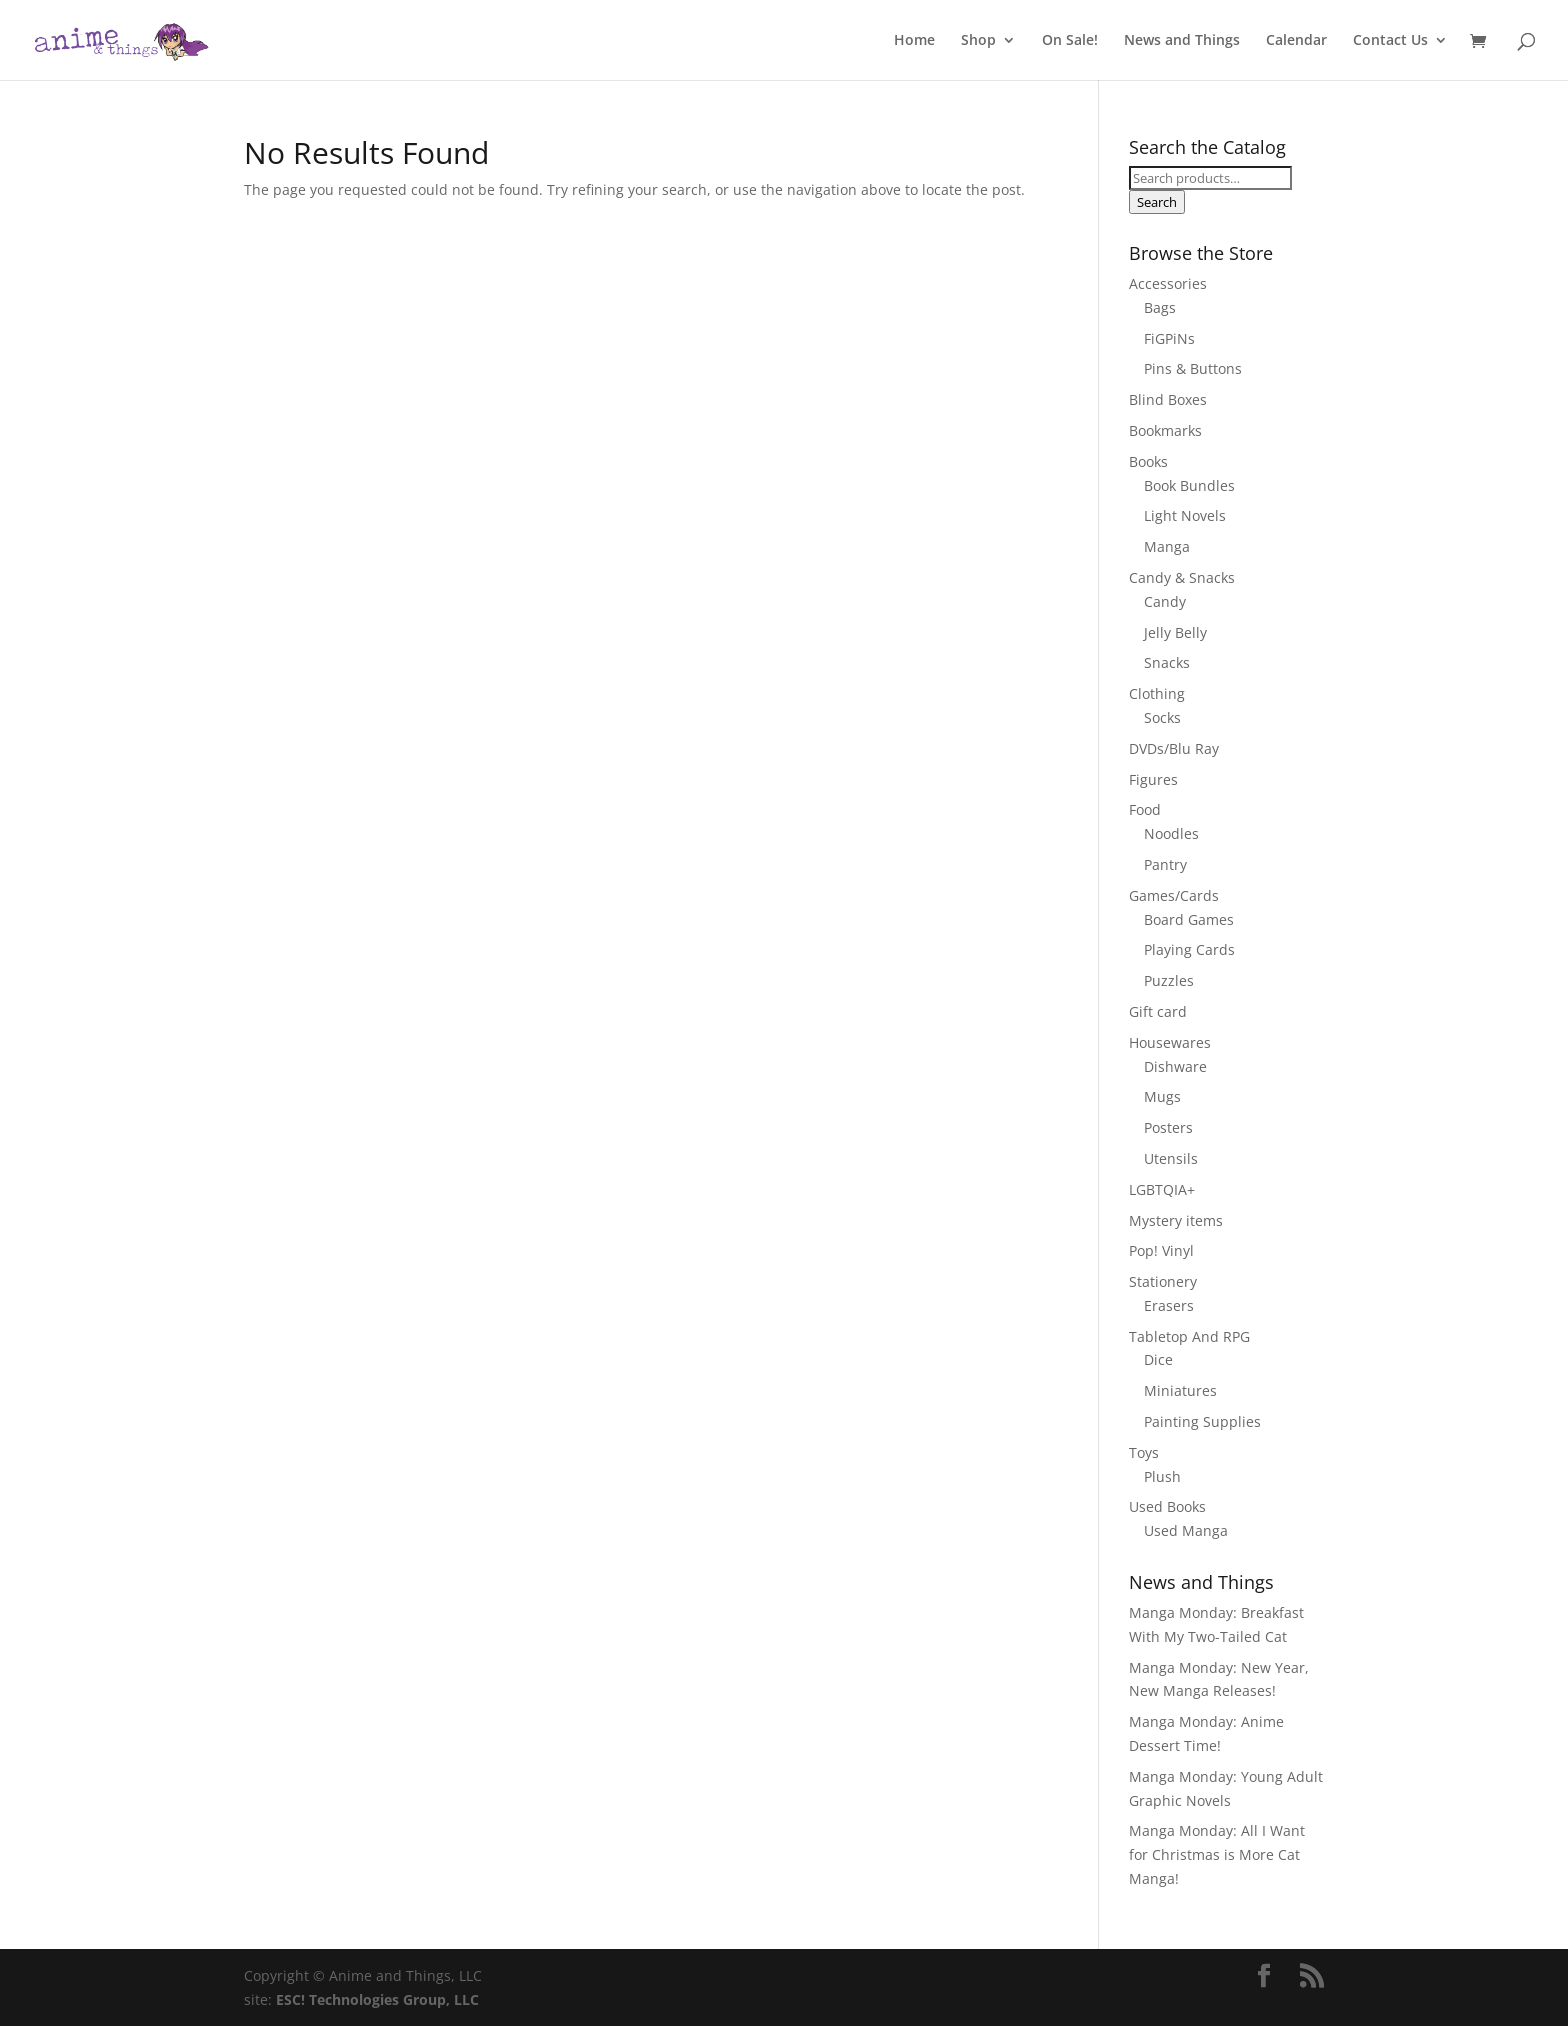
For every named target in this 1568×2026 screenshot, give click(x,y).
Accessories (1168, 283)
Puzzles (1169, 980)
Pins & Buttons (1193, 368)
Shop (978, 41)
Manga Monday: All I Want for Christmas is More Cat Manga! (1217, 1854)
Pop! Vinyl (1161, 1250)
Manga (1167, 546)
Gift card (1158, 1011)
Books (1148, 461)
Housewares (1170, 1042)
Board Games (1189, 919)
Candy (1165, 601)
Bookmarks (1165, 430)
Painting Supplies (1202, 1421)
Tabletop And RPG (1189, 1336)
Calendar (1296, 41)
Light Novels (1185, 515)
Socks (1162, 717)
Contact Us (1390, 41)
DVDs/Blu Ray (1174, 748)
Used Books (1167, 1506)
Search (1157, 202)
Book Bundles (1189, 485)
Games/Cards (1174, 895)
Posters (1168, 1127)
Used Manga (1186, 1530)
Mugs (1162, 1096)
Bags (1160, 307)
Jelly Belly (1175, 632)
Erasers (1169, 1305)
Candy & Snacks (1182, 577)
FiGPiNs (1169, 338)
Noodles (1171, 833)
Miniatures (1180, 1390)
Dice (1158, 1359)
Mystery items (1176, 1220)
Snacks (1167, 662)
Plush (1162, 1476)
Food (1145, 809)
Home (914, 41)
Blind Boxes (1168, 399)
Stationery (1163, 1281)
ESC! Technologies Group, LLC (377, 1999)
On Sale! (1070, 41)
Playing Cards (1189, 949)
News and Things (1182, 41)
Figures (1153, 779)
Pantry (1165, 864)
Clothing (1157, 693)
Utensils (1171, 1158)
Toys (1144, 1452)
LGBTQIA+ (1162, 1189)
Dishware (1175, 1066)
